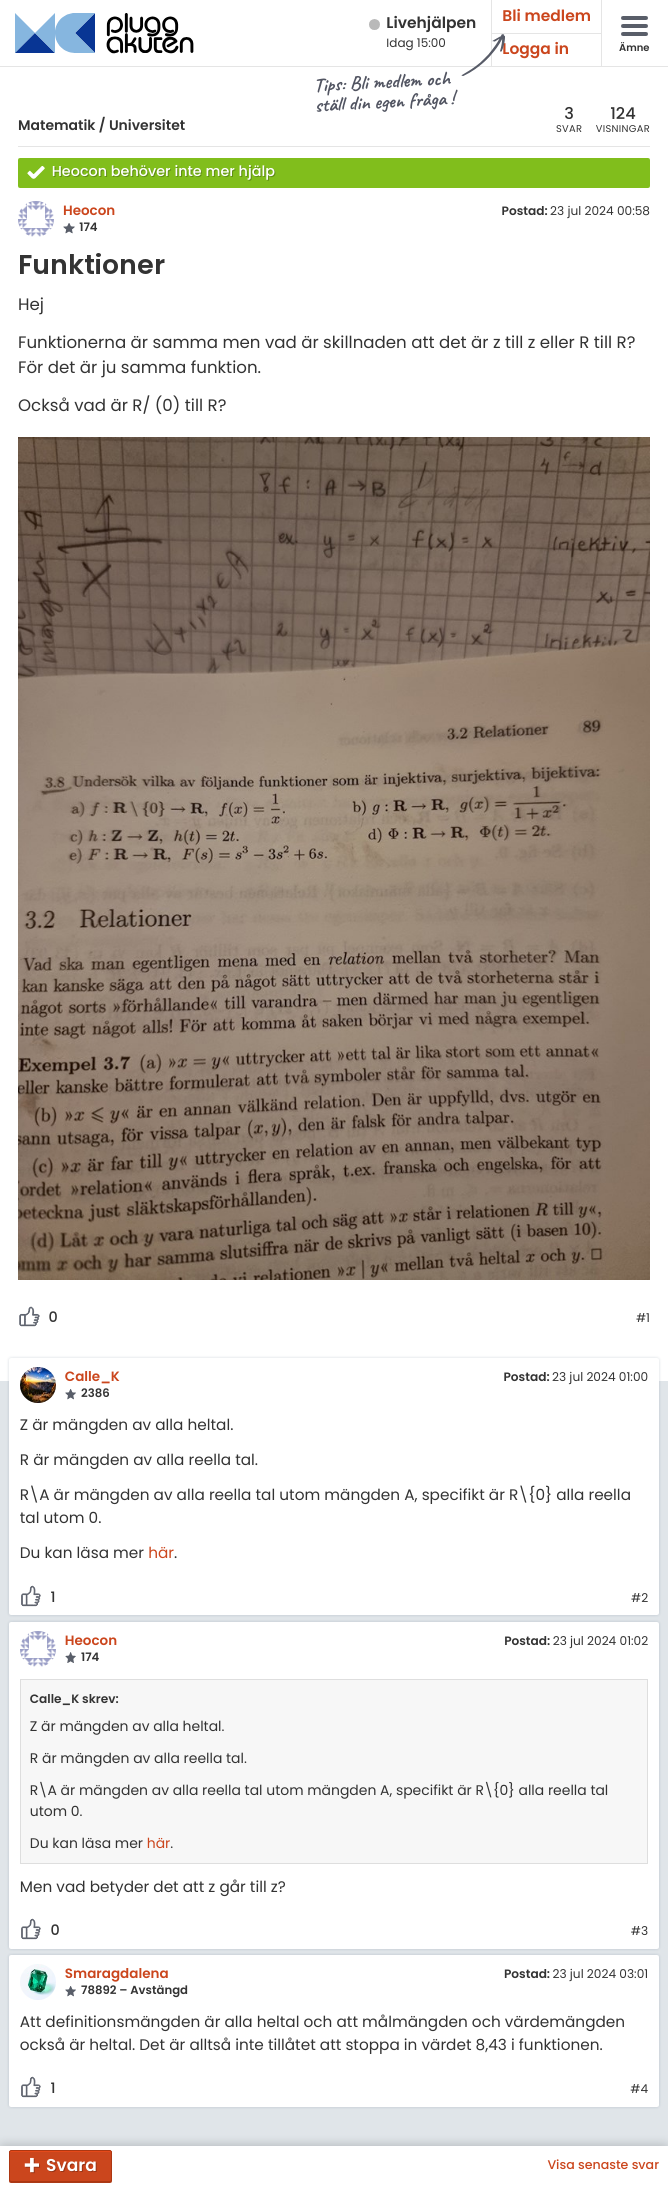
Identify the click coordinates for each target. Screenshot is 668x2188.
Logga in (535, 49)
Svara (71, 2165)
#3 (639, 1932)
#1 (643, 1319)
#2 (639, 1599)
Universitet (147, 125)
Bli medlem (546, 16)
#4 (639, 2090)
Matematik (56, 125)
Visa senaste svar (603, 2166)
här (161, 1553)
